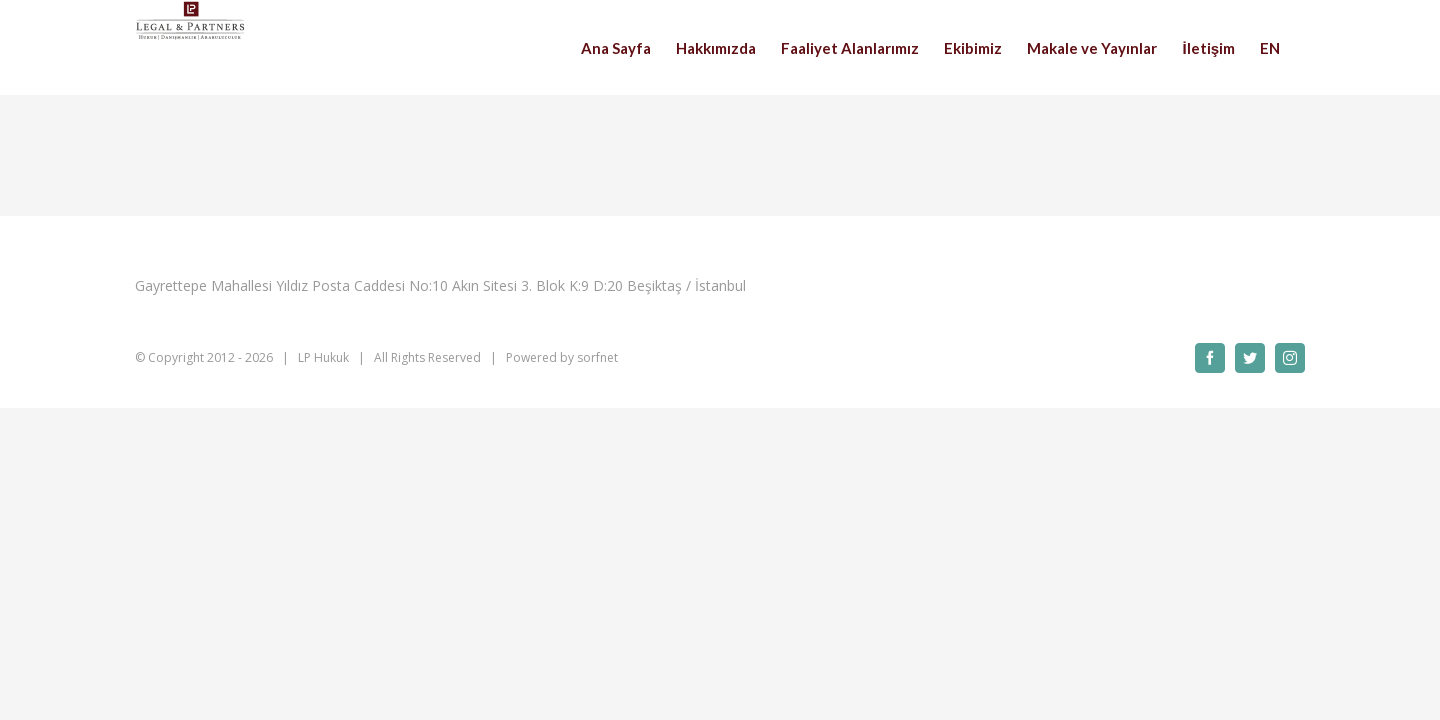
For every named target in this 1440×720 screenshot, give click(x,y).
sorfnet (597, 357)
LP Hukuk (323, 357)
